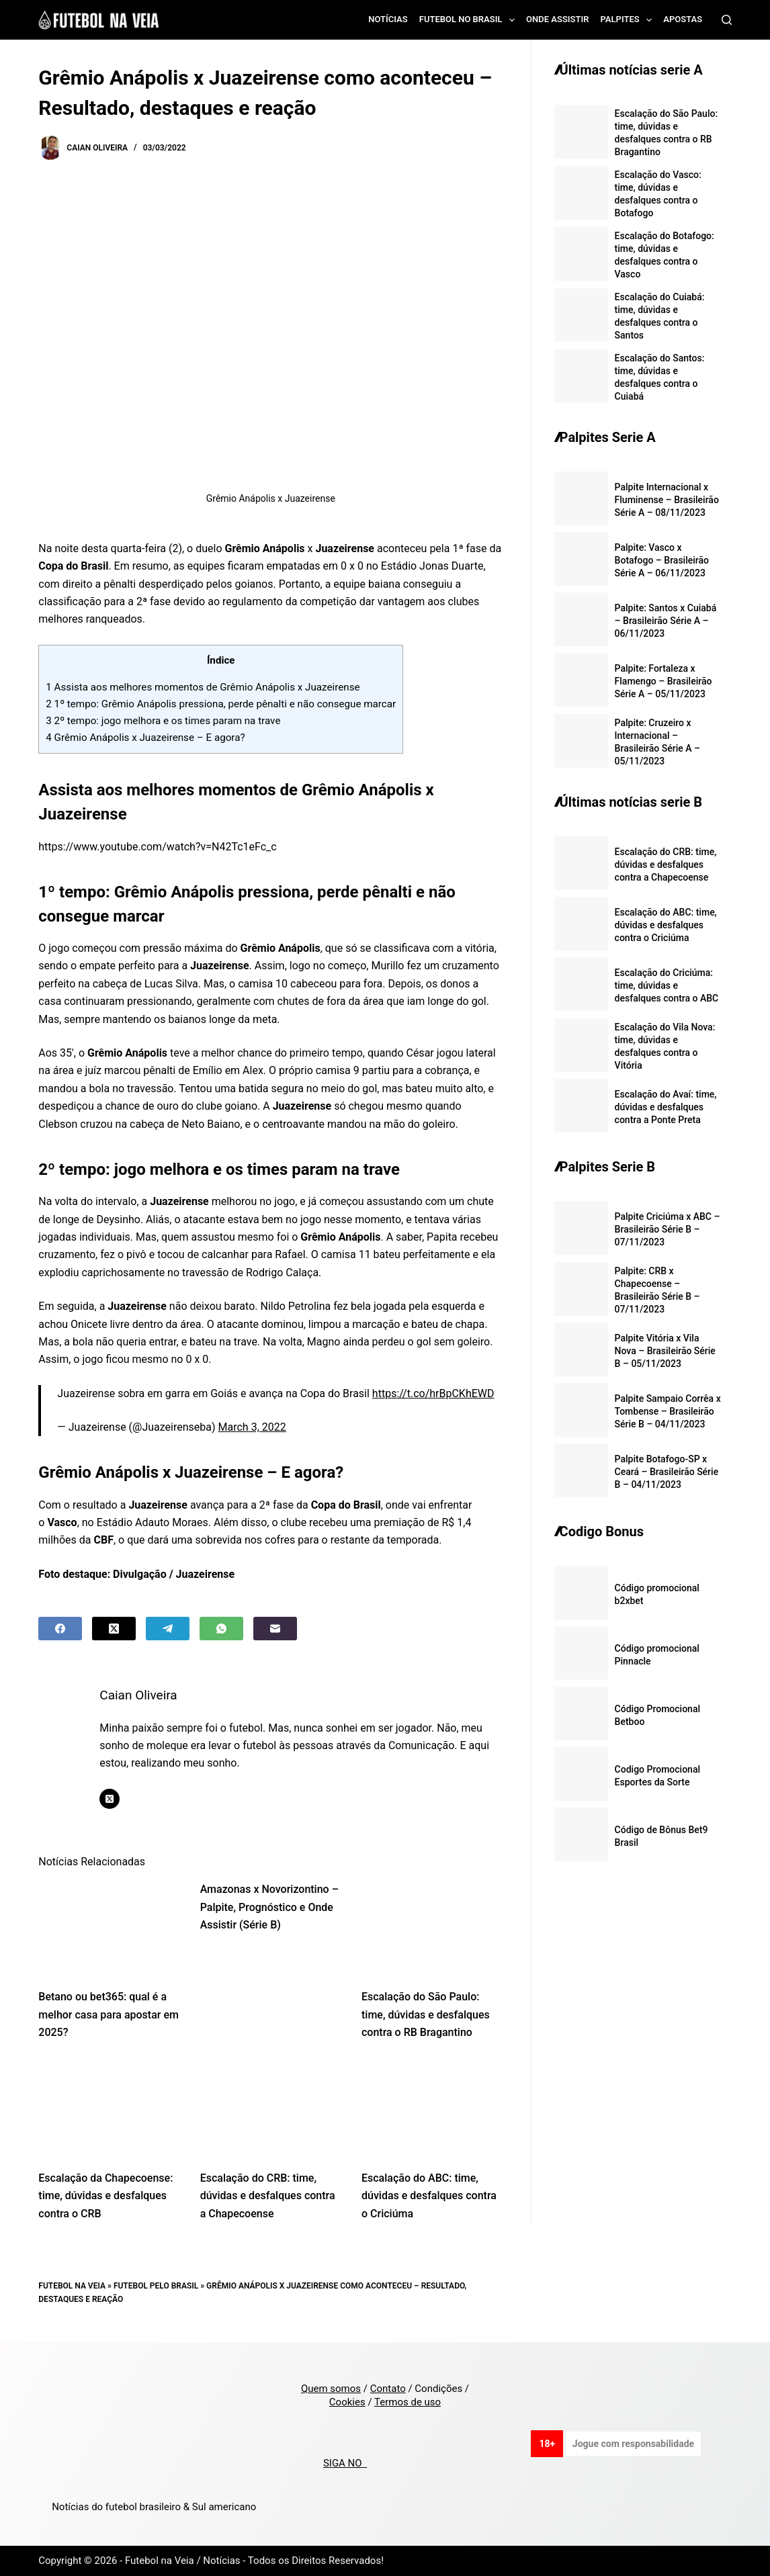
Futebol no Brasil (469, 20)
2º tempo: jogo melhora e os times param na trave (163, 721)
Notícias (388, 19)
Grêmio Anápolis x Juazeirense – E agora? (145, 737)
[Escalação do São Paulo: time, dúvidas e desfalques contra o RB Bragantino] (432, 1928)
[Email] (275, 1628)
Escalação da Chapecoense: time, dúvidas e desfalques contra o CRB (105, 2196)
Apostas (682, 19)
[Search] (727, 20)
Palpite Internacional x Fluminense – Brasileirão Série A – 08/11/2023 (667, 500)
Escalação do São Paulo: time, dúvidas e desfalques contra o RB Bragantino (425, 2014)
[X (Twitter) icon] (109, 1799)
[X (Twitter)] (114, 1628)
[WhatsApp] (221, 1628)
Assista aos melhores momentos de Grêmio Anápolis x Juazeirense (202, 687)
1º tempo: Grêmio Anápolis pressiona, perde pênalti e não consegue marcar (221, 704)
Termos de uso (407, 2402)
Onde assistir (557, 19)
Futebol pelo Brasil (156, 2286)
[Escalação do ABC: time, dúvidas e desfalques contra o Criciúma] (432, 2109)
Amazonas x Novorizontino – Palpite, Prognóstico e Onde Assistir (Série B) (269, 1907)
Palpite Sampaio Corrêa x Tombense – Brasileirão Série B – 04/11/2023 (668, 1411)
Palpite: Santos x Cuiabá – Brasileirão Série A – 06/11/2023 (666, 621)
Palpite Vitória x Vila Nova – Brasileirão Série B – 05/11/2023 (665, 1351)
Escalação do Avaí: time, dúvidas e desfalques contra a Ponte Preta (666, 1107)
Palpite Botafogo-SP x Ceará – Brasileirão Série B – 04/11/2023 (667, 1472)
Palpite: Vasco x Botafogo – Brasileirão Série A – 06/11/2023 (662, 560)
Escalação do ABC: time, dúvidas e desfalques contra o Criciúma (429, 2196)
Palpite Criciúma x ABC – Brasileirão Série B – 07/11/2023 (667, 1229)
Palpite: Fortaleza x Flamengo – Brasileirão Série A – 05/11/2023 (663, 681)
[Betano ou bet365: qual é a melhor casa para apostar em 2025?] (108, 1928)
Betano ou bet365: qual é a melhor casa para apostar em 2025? (108, 2014)
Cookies (347, 2402)
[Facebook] (60, 1628)
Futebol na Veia (71, 2286)
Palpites (629, 20)
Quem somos (331, 2389)
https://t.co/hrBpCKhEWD (433, 1393)
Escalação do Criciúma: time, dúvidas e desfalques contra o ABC (667, 985)
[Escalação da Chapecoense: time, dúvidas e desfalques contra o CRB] (108, 2109)
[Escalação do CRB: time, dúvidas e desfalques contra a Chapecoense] (270, 2109)
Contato (388, 2389)
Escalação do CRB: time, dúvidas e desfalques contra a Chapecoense (267, 2196)
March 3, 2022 (252, 1427)
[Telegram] (167, 1628)
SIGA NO (345, 2463)
